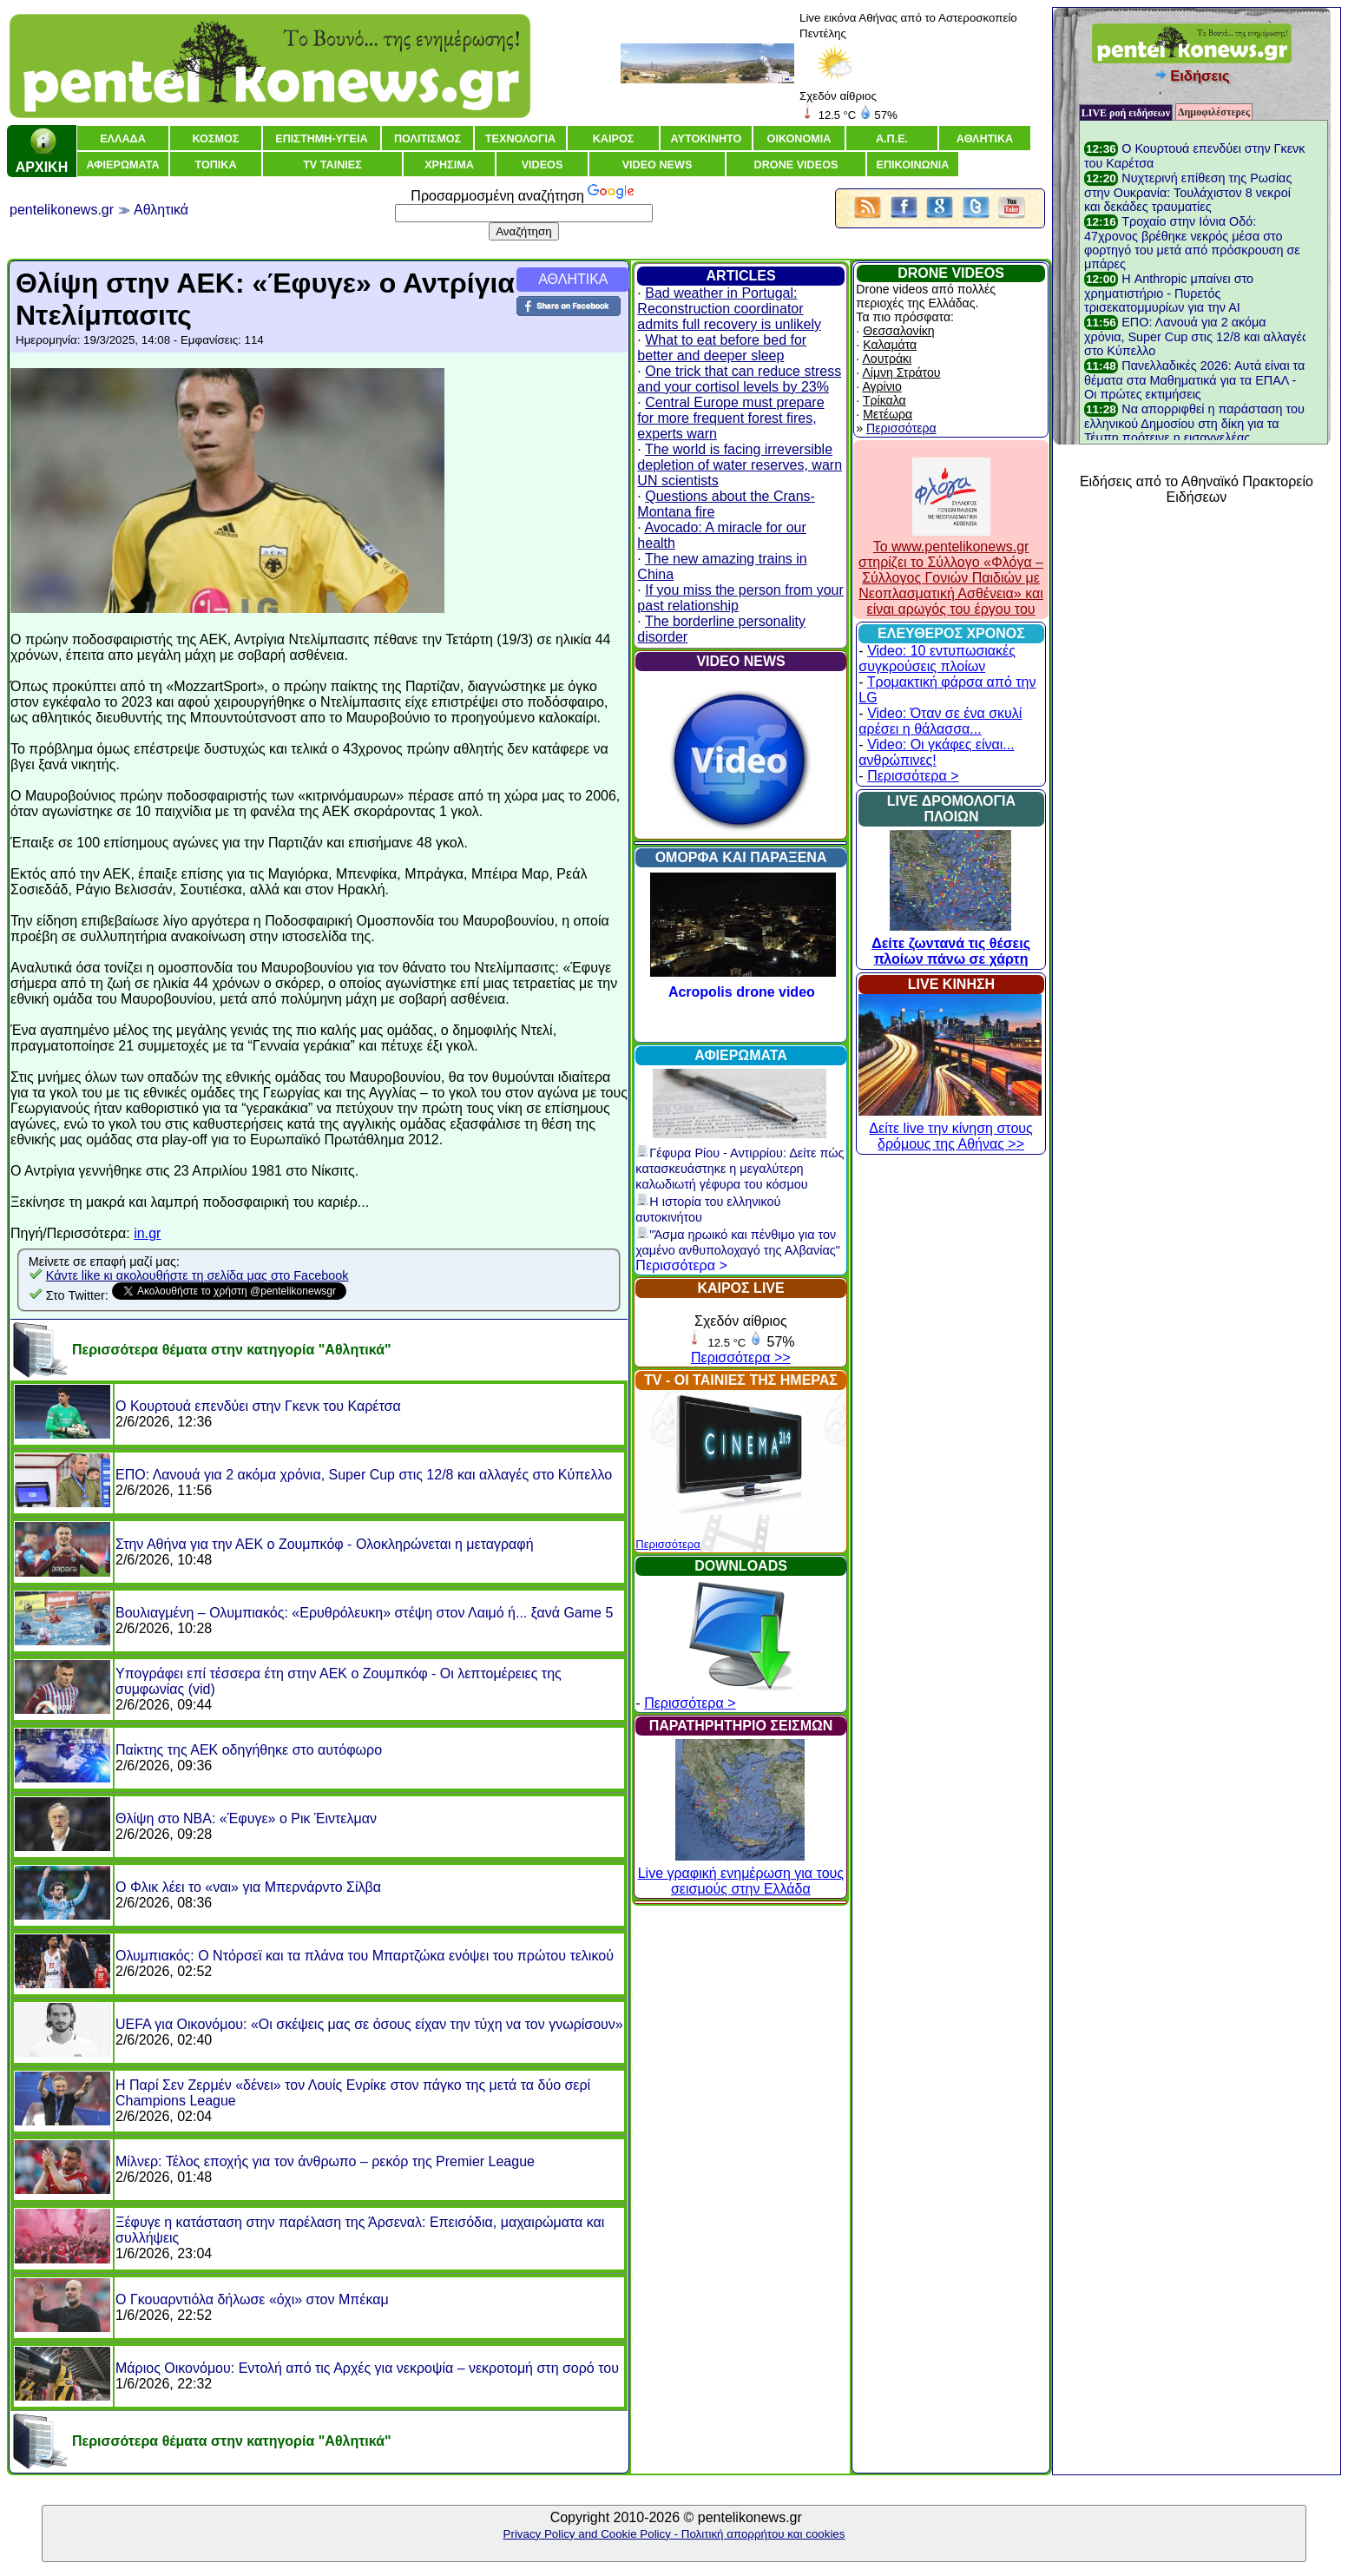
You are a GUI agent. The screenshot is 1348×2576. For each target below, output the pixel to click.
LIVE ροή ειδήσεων (1126, 113)
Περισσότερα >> (741, 1357)
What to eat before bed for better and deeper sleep (721, 348)
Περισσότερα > (681, 1265)
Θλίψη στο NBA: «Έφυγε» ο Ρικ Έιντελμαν (246, 1818)
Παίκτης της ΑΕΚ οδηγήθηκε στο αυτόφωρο (248, 1750)
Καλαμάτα (890, 345)
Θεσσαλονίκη (898, 331)
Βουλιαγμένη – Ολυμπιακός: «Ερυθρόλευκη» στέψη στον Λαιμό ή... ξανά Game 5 (364, 1612)
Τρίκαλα (884, 400)
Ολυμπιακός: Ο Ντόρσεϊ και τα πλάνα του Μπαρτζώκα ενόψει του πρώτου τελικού (364, 1955)
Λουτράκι (886, 359)
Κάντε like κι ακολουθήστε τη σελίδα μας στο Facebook (197, 1275)
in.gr (147, 1233)
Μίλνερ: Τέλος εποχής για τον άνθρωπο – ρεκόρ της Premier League (325, 2161)
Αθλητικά (161, 209)
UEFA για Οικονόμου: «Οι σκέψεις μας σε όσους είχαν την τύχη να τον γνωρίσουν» (369, 2024)
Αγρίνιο (881, 386)
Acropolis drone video (741, 992)
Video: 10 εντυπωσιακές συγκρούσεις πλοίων (937, 658)
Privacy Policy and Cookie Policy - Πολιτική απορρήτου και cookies (674, 2533)
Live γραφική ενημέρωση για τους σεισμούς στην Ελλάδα (741, 1873)
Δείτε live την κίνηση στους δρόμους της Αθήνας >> (949, 1128)
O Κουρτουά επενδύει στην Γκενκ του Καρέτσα (258, 1406)
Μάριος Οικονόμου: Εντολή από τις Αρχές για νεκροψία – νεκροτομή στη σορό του (367, 2368)
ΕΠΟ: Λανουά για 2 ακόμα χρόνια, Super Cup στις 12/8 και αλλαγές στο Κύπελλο (363, 1474)
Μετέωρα (887, 414)
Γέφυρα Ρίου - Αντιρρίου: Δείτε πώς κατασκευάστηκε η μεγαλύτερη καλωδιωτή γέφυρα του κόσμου (739, 1168)
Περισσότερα (667, 1544)
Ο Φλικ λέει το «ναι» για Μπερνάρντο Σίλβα (248, 1887)
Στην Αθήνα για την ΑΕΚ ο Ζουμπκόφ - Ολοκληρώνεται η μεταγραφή (324, 1544)
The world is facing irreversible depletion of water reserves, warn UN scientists (739, 465)
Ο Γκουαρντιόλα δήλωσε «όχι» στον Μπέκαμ (252, 2299)
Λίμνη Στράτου (901, 372)
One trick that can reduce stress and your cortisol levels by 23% (739, 379)
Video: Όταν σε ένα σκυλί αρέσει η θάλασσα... (940, 721)
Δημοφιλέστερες (1214, 112)
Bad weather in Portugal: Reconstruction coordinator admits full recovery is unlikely (729, 309)
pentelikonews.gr (62, 209)
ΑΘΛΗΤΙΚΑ (573, 279)
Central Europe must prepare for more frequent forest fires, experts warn (730, 418)
